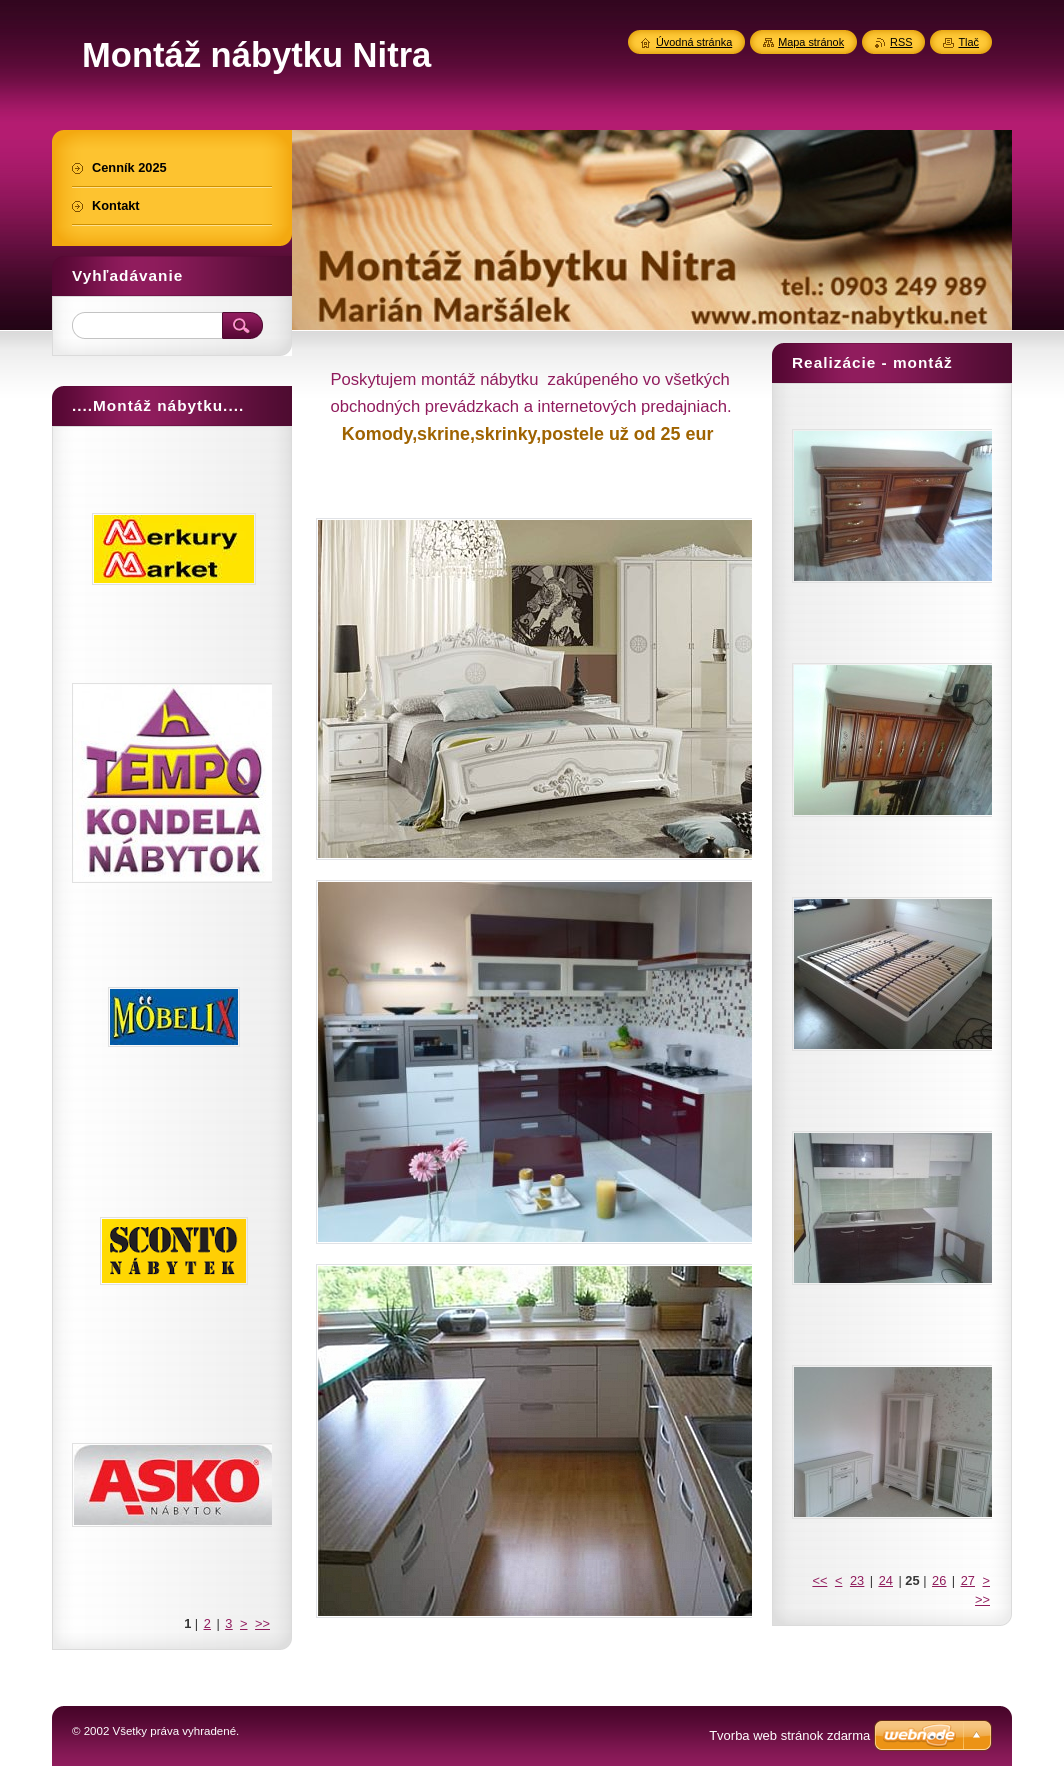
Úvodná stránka (694, 42)
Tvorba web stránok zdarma (789, 1735)
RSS (901, 42)
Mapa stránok (811, 42)
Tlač (968, 42)
